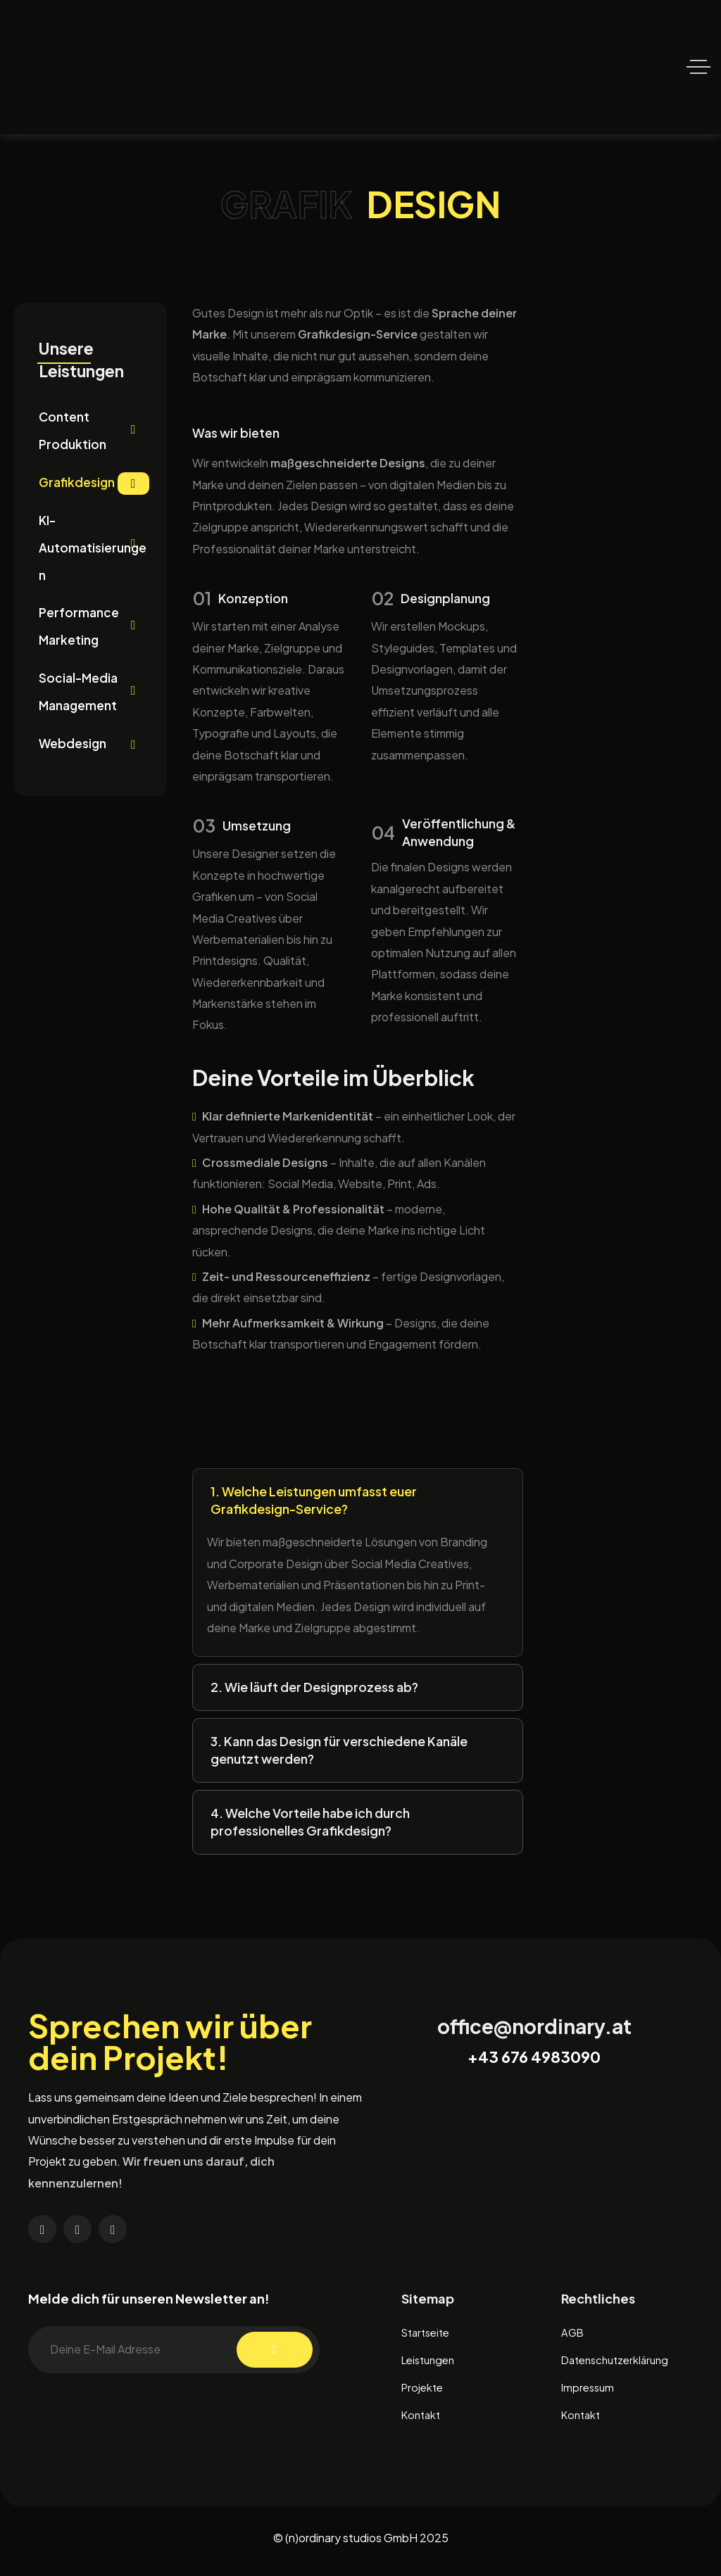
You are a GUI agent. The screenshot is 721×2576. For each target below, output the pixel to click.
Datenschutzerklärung (619, 2363)
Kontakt (422, 2420)
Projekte (423, 2392)
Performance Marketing (94, 633)
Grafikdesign (94, 487)
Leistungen (430, 2363)
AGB (573, 2335)
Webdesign (94, 754)
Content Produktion (94, 433)
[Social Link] (42, 2232)
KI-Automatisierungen (94, 552)
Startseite (428, 2335)
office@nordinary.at (534, 2028)
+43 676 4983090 (534, 2059)
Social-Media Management (94, 700)
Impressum (589, 2392)
